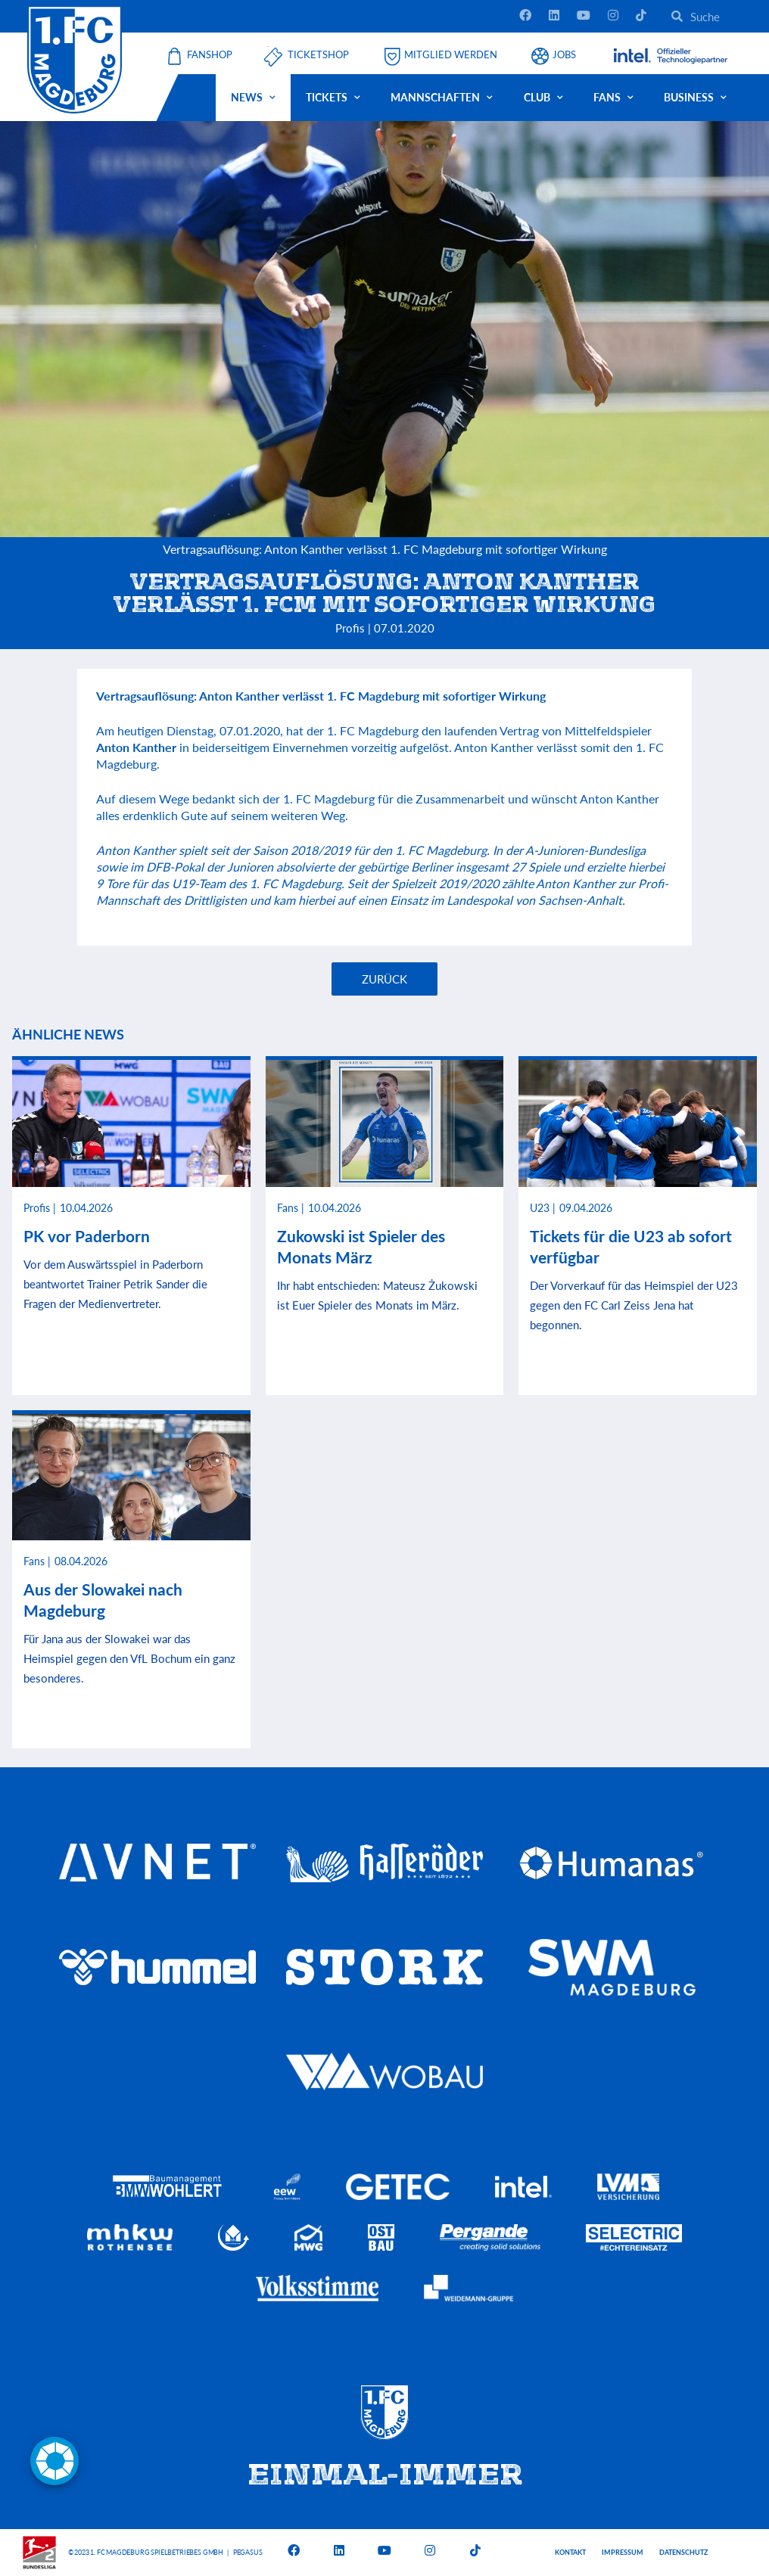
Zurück (384, 979)
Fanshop (209, 55)
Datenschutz (683, 2552)
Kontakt (570, 2552)
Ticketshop (318, 55)
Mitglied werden (450, 55)
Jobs (564, 55)
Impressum (622, 2552)
